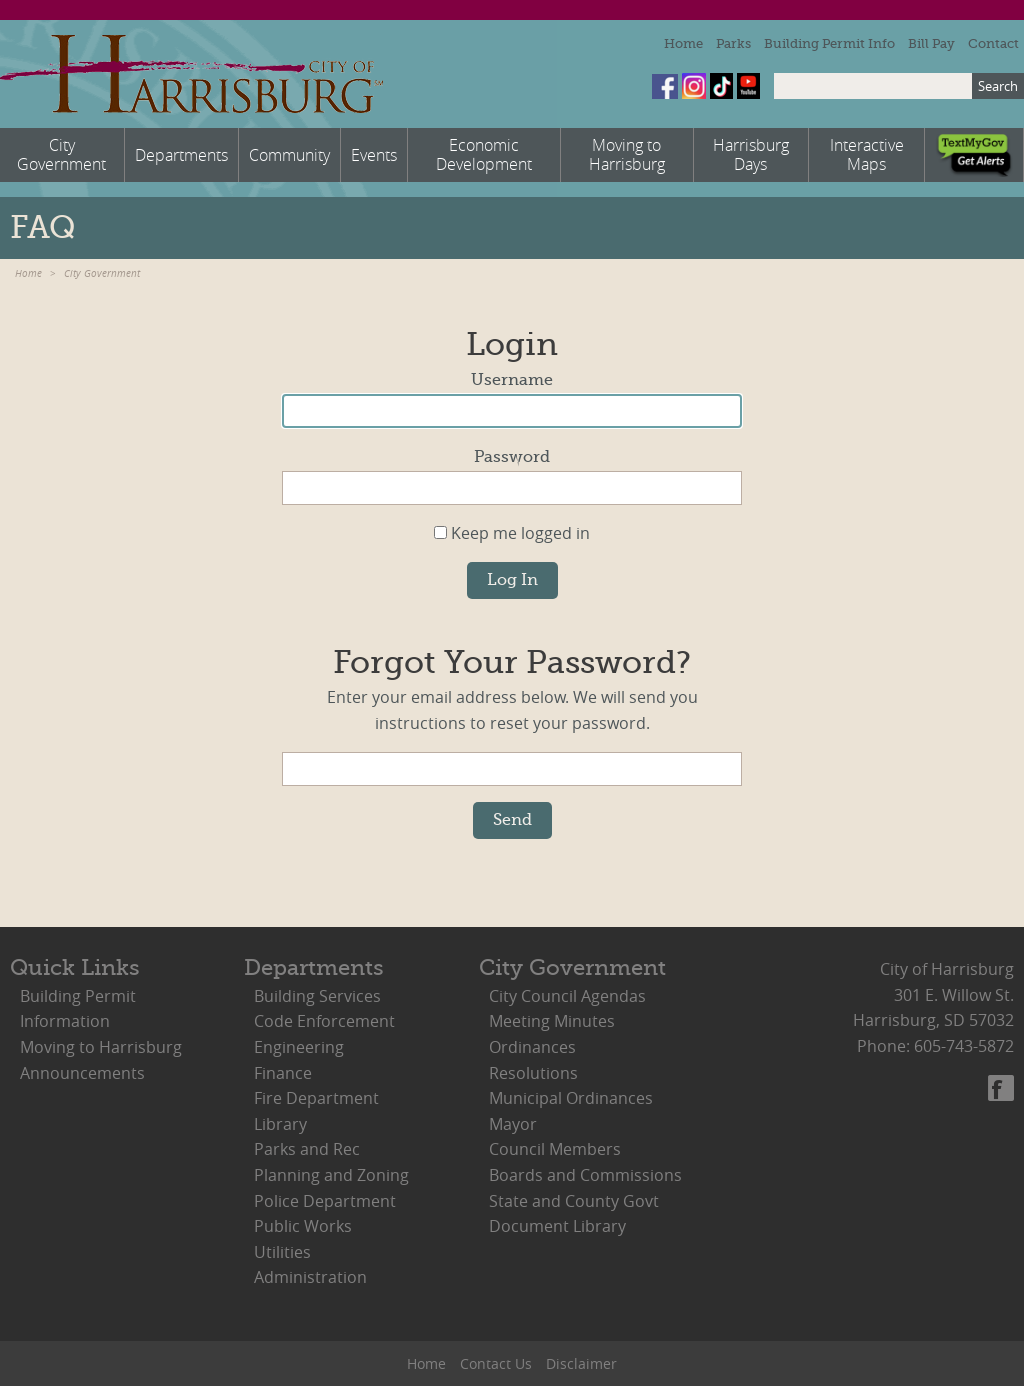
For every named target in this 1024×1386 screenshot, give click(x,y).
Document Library (557, 1226)
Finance (283, 1073)
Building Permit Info (829, 43)
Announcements (82, 1073)
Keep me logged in (512, 533)
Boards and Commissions (585, 1175)
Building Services (317, 996)
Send (512, 820)
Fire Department (316, 1098)
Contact (993, 43)
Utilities (282, 1252)
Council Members (555, 1149)
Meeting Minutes (552, 1021)
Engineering (299, 1047)
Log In (512, 580)
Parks (733, 43)
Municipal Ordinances (571, 1098)
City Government (102, 273)
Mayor (513, 1124)
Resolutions (533, 1073)
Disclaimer (581, 1363)
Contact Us (496, 1363)
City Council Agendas (567, 996)
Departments (314, 967)
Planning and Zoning (331, 1175)
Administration (310, 1277)
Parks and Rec (307, 1149)
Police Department (325, 1201)
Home (683, 43)
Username (512, 380)
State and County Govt (574, 1201)
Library (280, 1124)
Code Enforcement (324, 1021)
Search (998, 86)
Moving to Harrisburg (101, 1047)
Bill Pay (931, 43)
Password (512, 457)
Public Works (303, 1226)
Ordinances (532, 1047)
